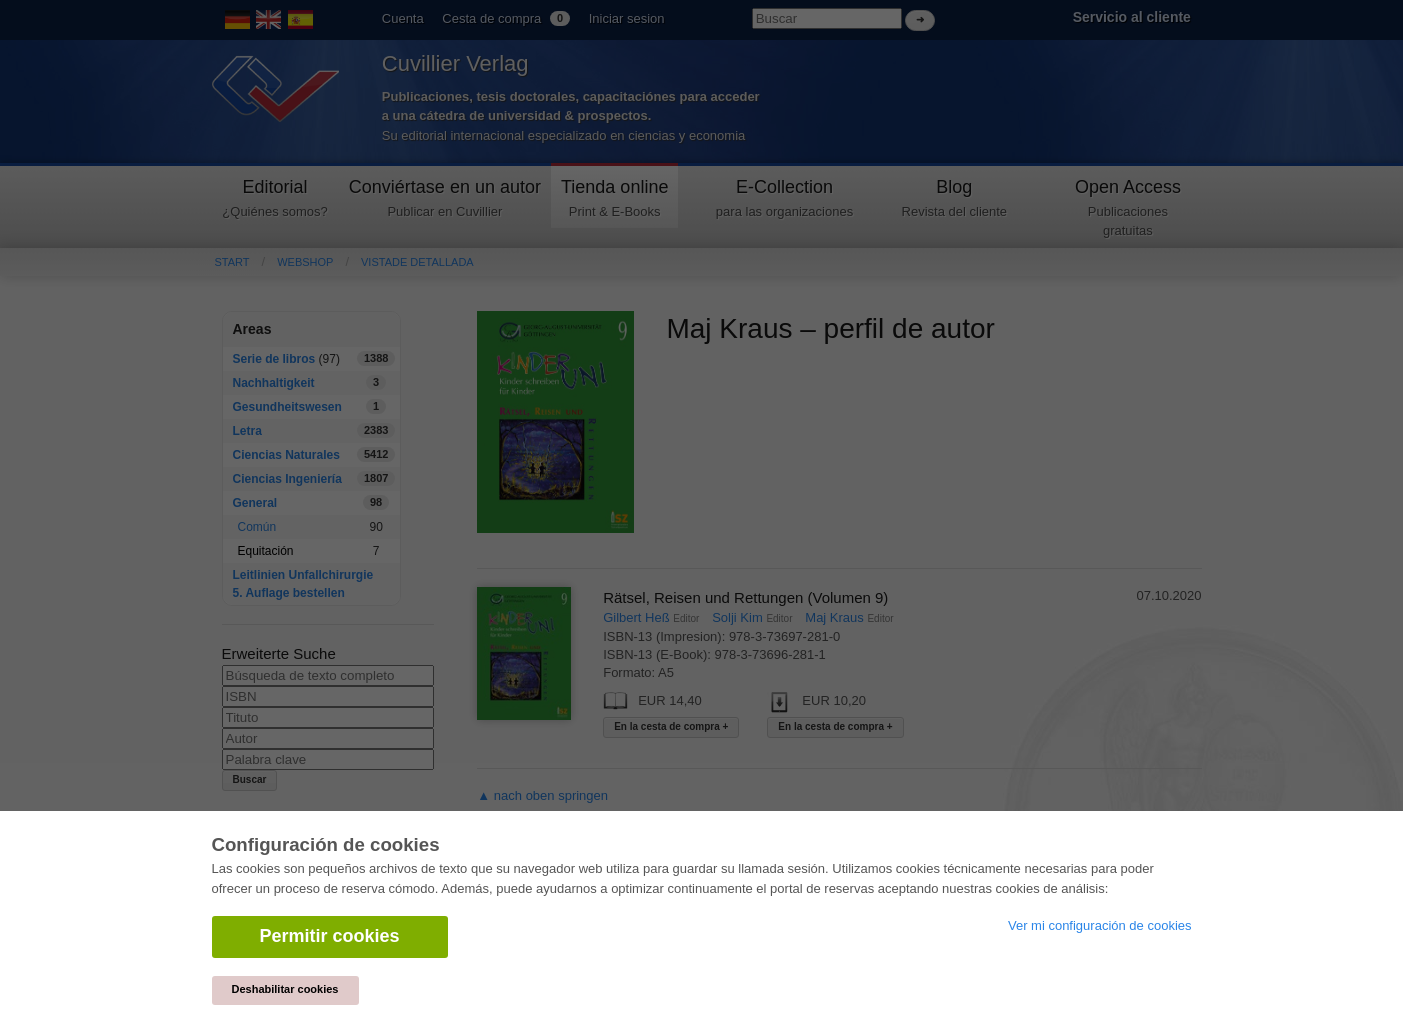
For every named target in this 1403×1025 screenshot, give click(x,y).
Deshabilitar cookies (285, 989)
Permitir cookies (330, 936)
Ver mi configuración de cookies (1100, 925)
